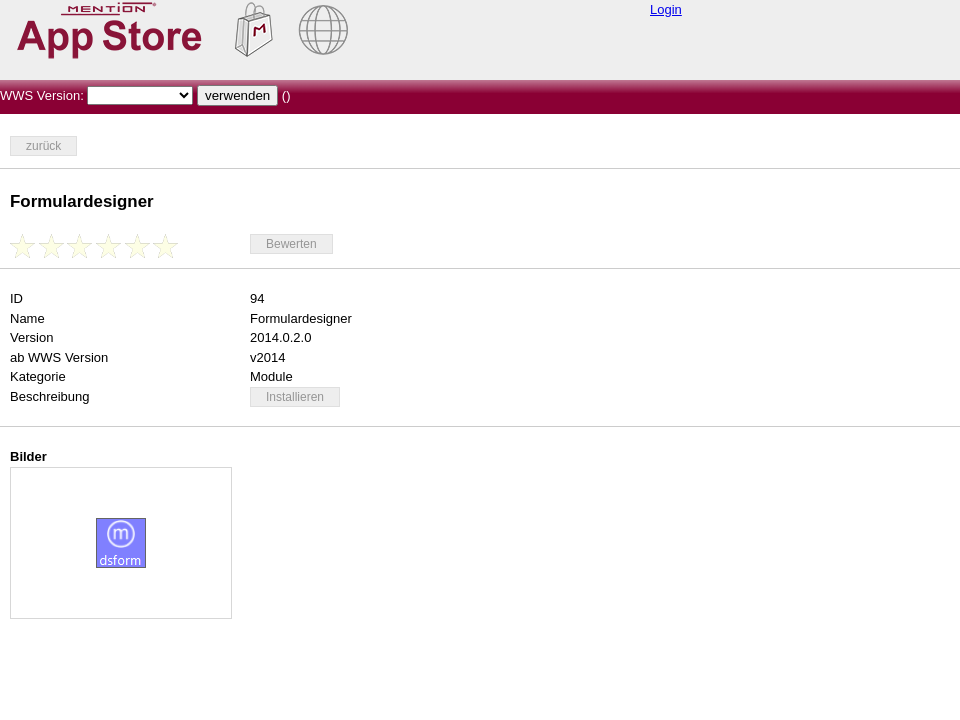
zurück (43, 146)
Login (666, 9)
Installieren (295, 397)
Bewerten (291, 244)
